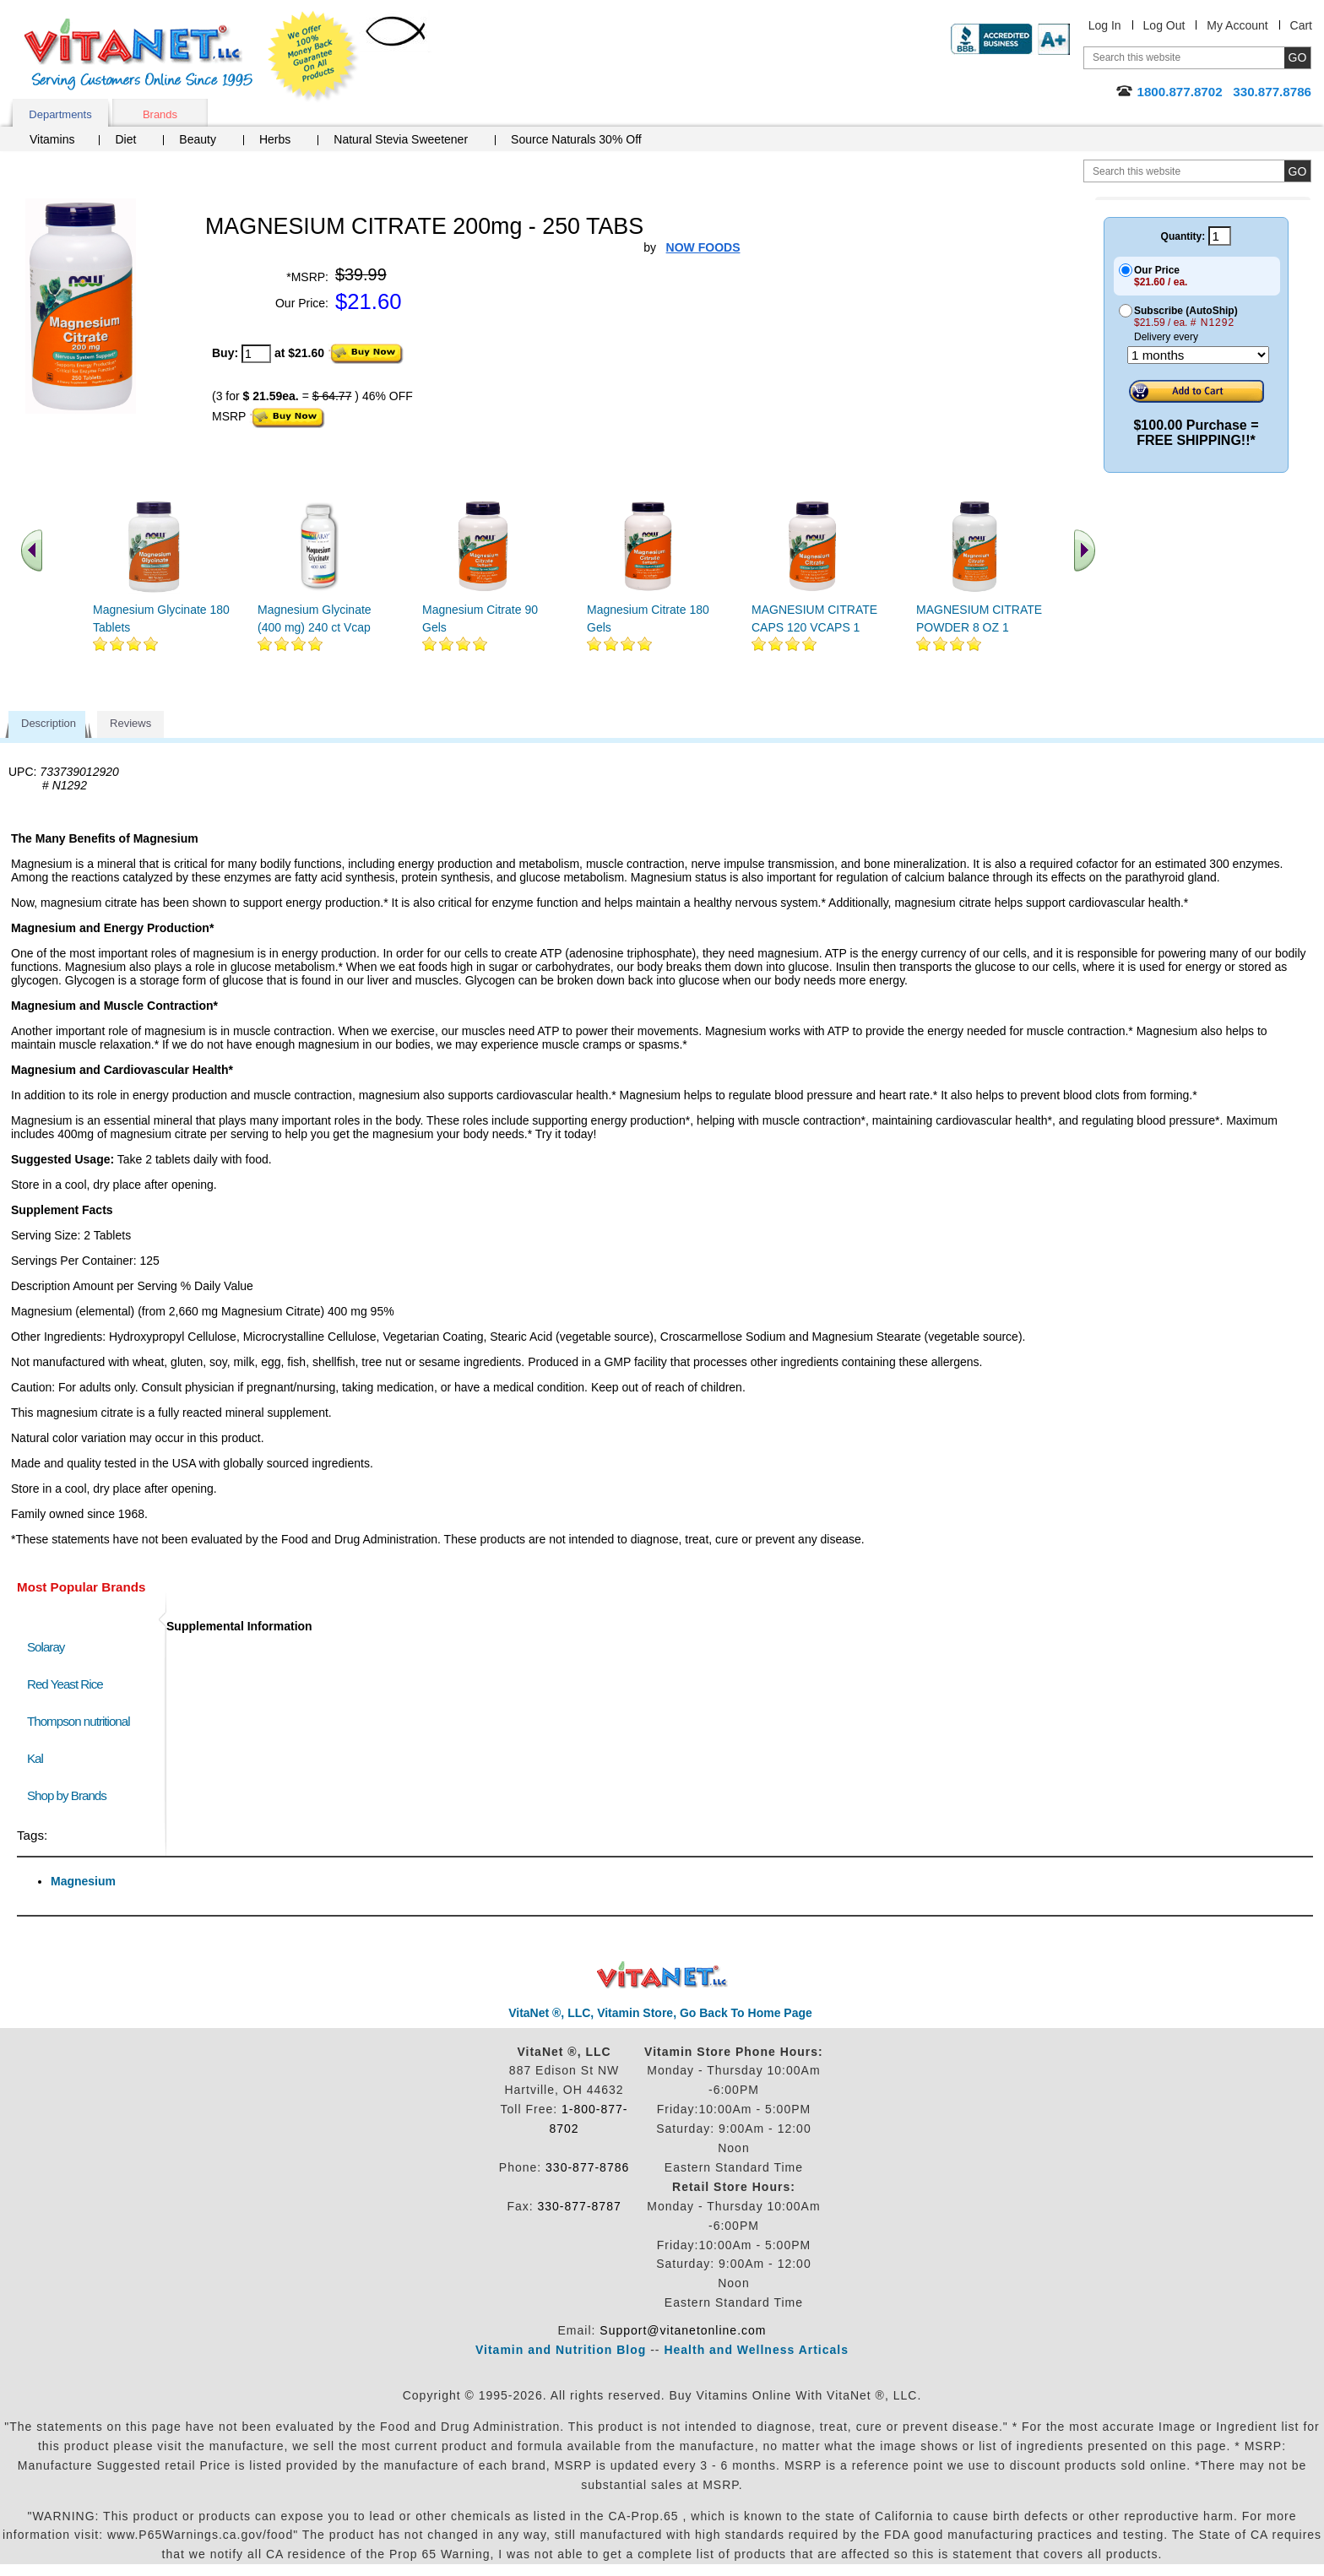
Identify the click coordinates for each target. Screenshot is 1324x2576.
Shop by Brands (70, 1795)
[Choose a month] (1198, 355)
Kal (35, 1758)
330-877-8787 (579, 2206)
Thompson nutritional (78, 1721)
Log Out (1164, 25)
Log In (1104, 25)
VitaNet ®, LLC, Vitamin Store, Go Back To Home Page (660, 2013)
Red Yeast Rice (65, 1684)
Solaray (45, 1647)
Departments (60, 114)
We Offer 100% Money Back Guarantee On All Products (313, 56)
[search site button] (1297, 171)
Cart (1301, 25)
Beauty (197, 139)
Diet (125, 139)
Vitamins (52, 139)
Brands (160, 114)
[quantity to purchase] (256, 353)
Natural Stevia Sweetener (401, 139)
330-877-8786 (587, 2167)
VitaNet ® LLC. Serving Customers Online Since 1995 (138, 54)
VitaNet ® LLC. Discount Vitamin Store (662, 1975)
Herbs (274, 139)
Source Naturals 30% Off (576, 139)
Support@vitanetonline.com (683, 2330)
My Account (1237, 25)
